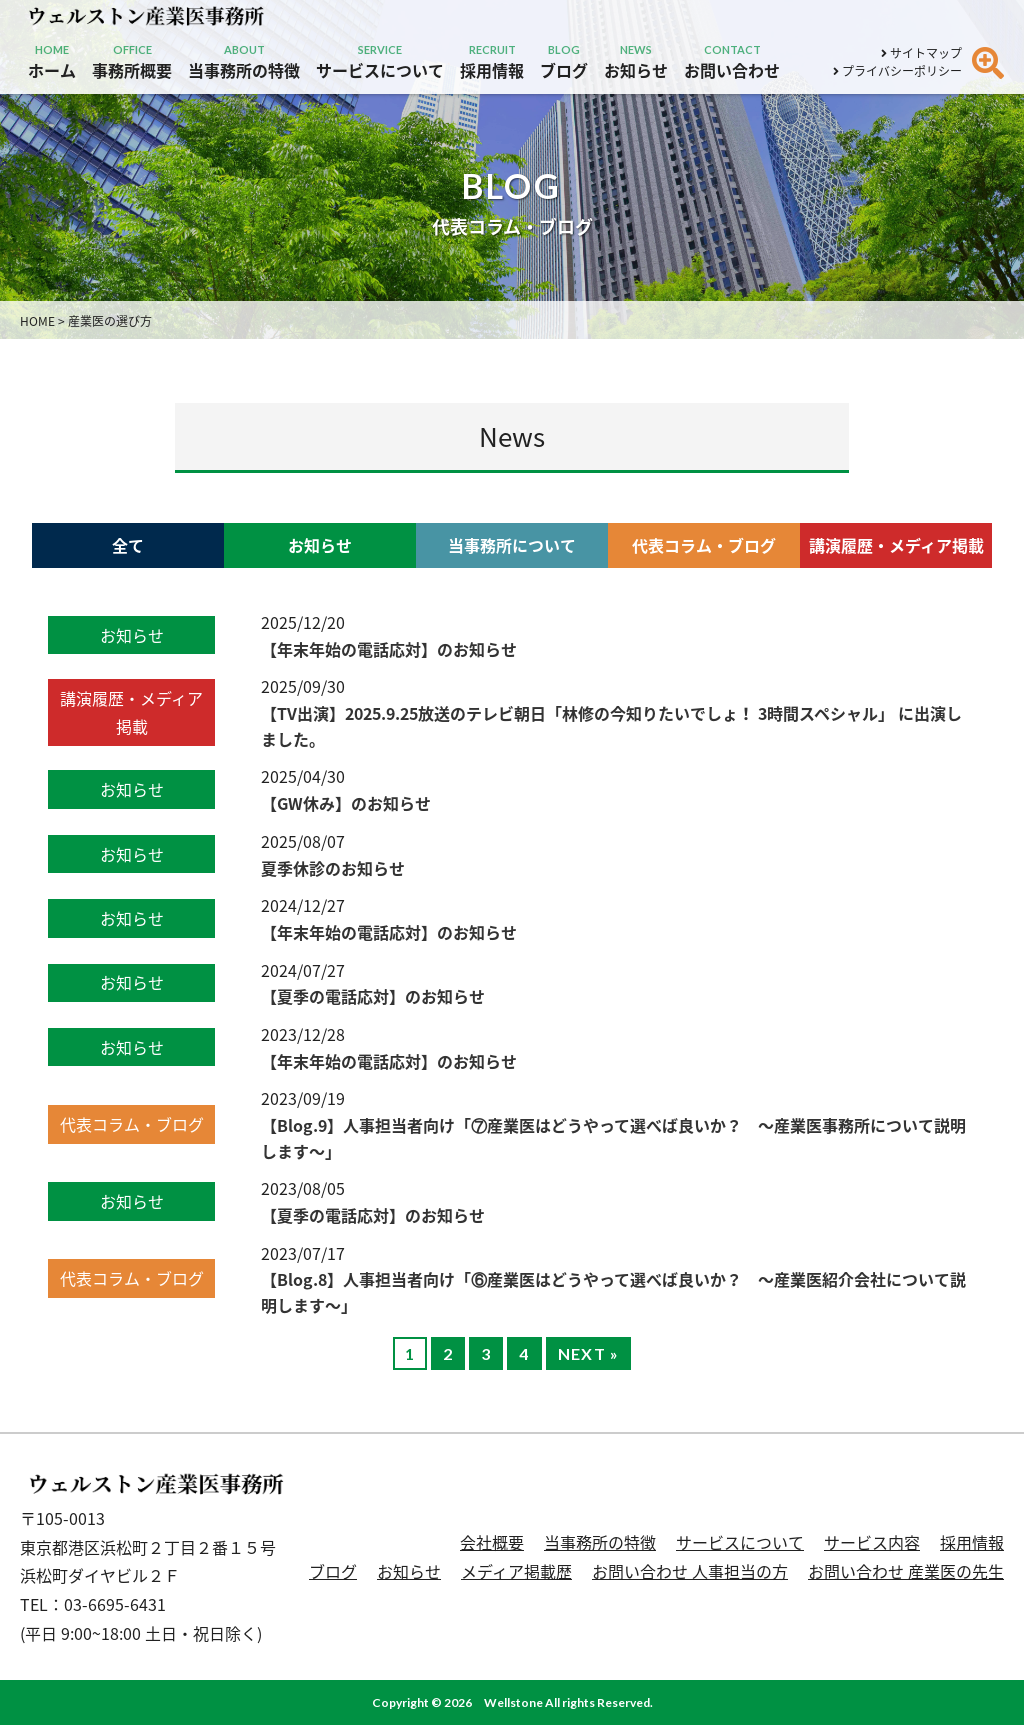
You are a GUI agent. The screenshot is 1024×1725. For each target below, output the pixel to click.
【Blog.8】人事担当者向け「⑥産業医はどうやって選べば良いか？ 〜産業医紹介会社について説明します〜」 (613, 1292)
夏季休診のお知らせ (333, 868)
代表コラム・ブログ (704, 545)
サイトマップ (921, 53)
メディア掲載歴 (516, 1571)
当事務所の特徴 (600, 1542)
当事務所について (512, 545)
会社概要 (492, 1542)
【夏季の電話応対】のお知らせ (373, 996)
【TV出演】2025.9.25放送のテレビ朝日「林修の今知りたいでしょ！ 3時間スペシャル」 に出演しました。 (611, 726)
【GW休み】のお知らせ (346, 803)
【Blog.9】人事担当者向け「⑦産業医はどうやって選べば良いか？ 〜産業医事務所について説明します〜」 (613, 1138)
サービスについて (740, 1542)
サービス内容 (872, 1542)
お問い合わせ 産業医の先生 (906, 1571)
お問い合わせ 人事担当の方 (690, 1571)
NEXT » (589, 1353)
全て (128, 545)
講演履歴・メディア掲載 (896, 545)
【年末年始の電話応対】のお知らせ (389, 649)
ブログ (333, 1571)
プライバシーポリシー (897, 71)
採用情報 (972, 1542)
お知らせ (320, 545)
